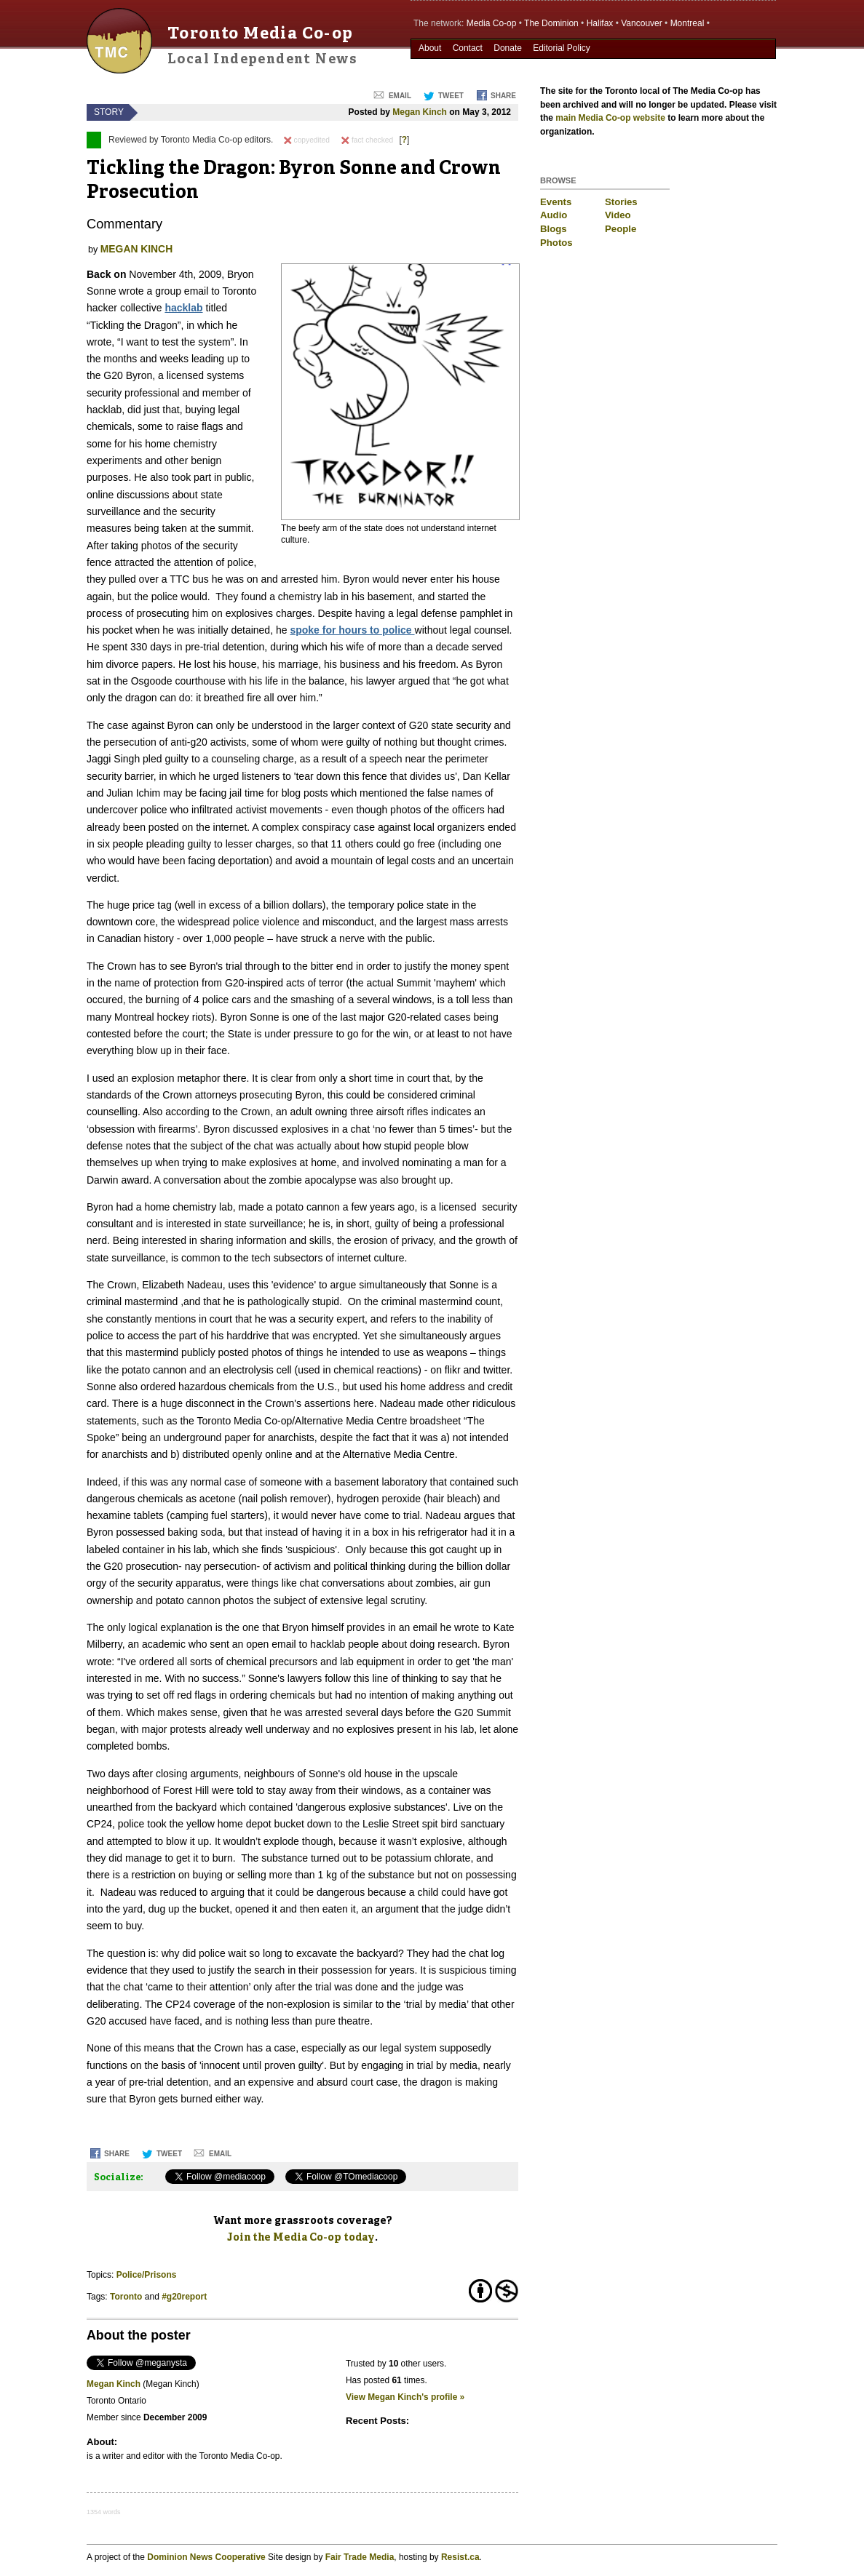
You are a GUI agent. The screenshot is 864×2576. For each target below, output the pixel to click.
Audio (553, 215)
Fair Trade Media (360, 2557)
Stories (621, 201)
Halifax (600, 23)
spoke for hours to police (352, 630)
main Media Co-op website (610, 118)
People (620, 228)
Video (618, 215)
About (430, 48)
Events (555, 201)
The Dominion (551, 23)
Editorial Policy (561, 48)
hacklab (183, 308)
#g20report (184, 2297)
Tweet (451, 96)
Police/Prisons (146, 2275)
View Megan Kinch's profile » (405, 2397)
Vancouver (641, 23)
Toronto (126, 2297)
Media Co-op (492, 23)
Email (400, 96)
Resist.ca (460, 2557)
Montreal (687, 23)
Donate (508, 48)
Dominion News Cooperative (206, 2557)
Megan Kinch (419, 112)
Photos (556, 242)
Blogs (553, 228)
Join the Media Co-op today (301, 2238)
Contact (468, 48)
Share (503, 96)
